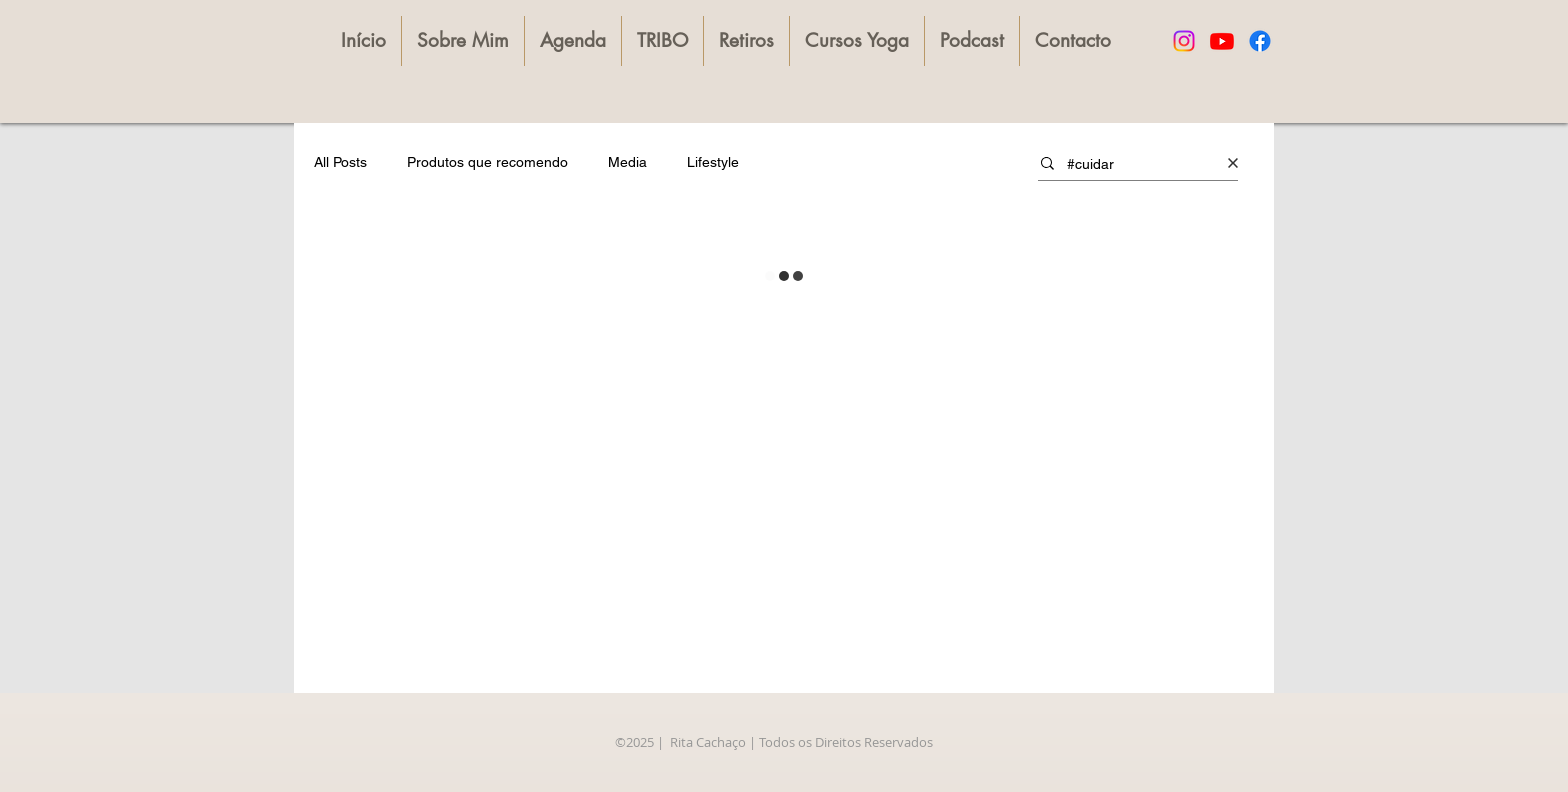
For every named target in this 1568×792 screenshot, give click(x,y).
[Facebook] (1260, 41)
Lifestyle (713, 162)
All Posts (340, 162)
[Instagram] (1184, 41)
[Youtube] (1222, 41)
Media (627, 162)
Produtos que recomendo (487, 162)
